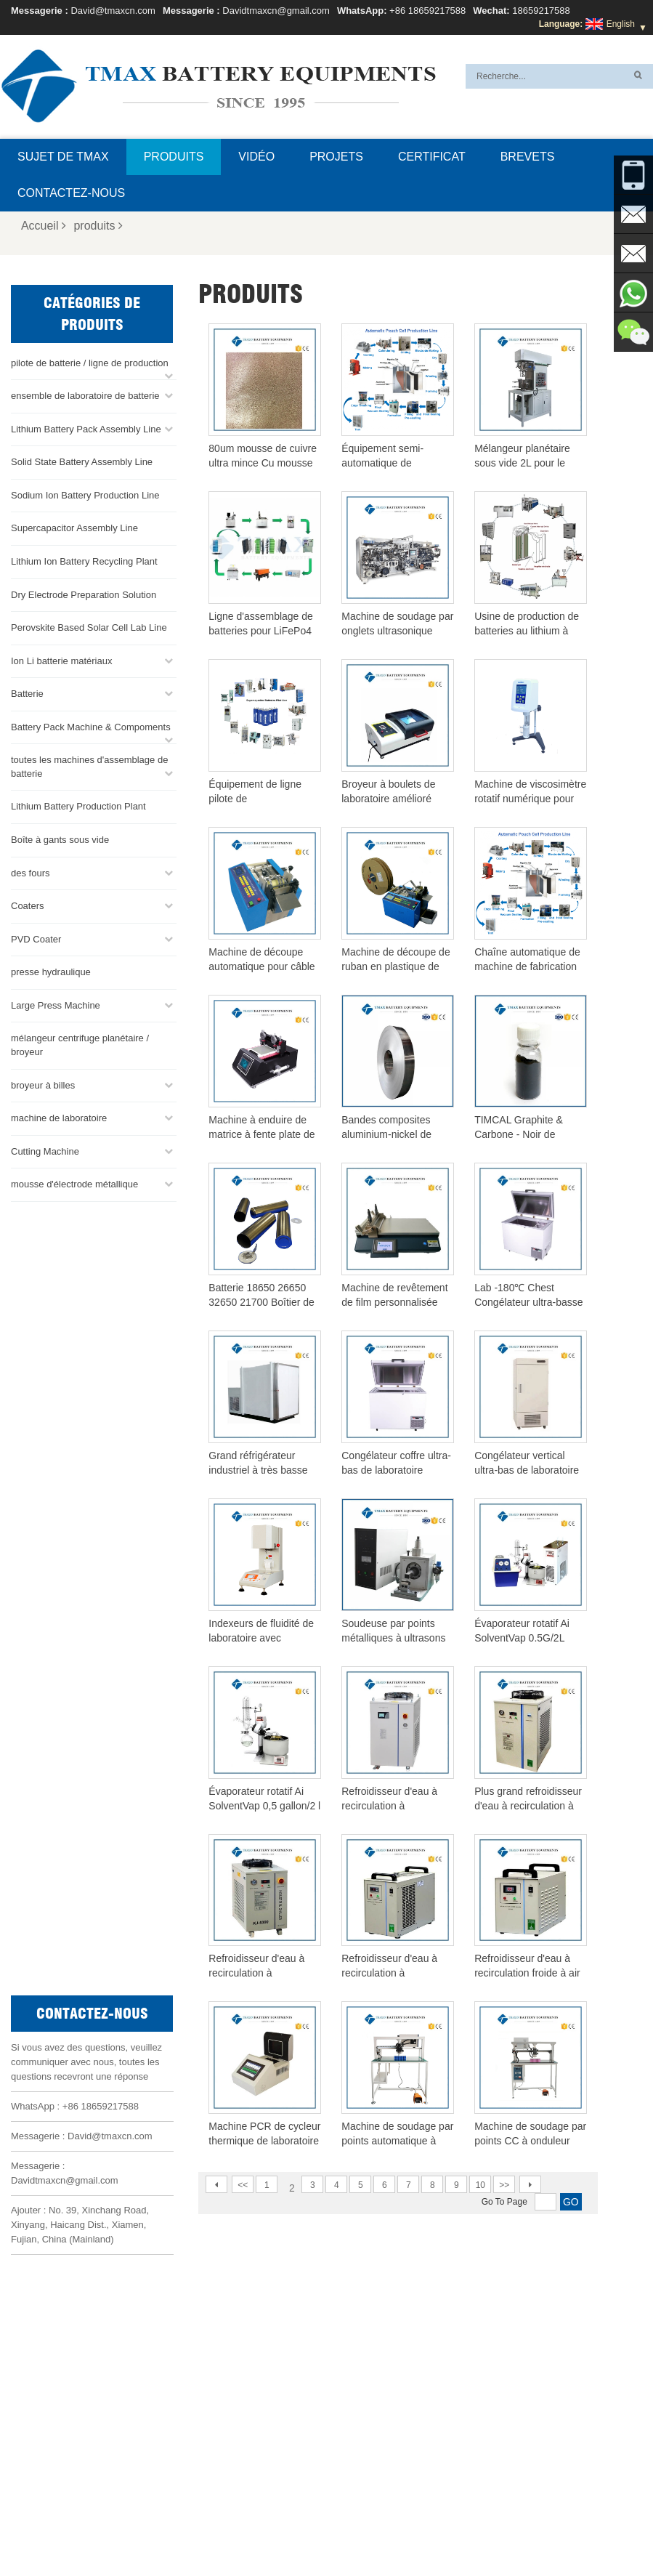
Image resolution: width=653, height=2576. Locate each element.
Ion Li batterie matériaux (61, 659)
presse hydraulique (51, 970)
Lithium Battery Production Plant (78, 805)
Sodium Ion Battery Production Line (85, 493)
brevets (527, 156)
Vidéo (256, 156)
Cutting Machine (45, 1149)
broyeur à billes (43, 1083)
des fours (30, 871)
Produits (174, 156)
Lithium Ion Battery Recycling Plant (84, 559)
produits (98, 225)
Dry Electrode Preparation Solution (83, 593)
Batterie (27, 692)
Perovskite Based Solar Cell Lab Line (89, 626)
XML (548, 2530)
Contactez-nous (71, 193)
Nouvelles (435, 2530)
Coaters (27, 904)
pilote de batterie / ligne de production (90, 361)
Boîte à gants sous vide (60, 838)
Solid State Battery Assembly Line (82, 460)
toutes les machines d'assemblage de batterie (89, 765)
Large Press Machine (55, 1003)
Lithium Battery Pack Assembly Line (86, 427)
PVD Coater (36, 937)
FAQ (175, 2530)
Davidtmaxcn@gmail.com (276, 10)
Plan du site (497, 2530)
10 (480, 2185)
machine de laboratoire (59, 1116)
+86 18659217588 (427, 10)
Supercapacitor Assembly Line (74, 527)
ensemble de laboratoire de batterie (85, 394)
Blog (293, 2530)
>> (504, 2185)
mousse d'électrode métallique (74, 1182)
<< (243, 2185)
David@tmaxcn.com (112, 10)
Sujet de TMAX (63, 156)
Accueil (44, 225)
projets (336, 156)
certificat (432, 156)
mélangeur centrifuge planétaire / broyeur (80, 1044)
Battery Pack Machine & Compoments (91, 725)
